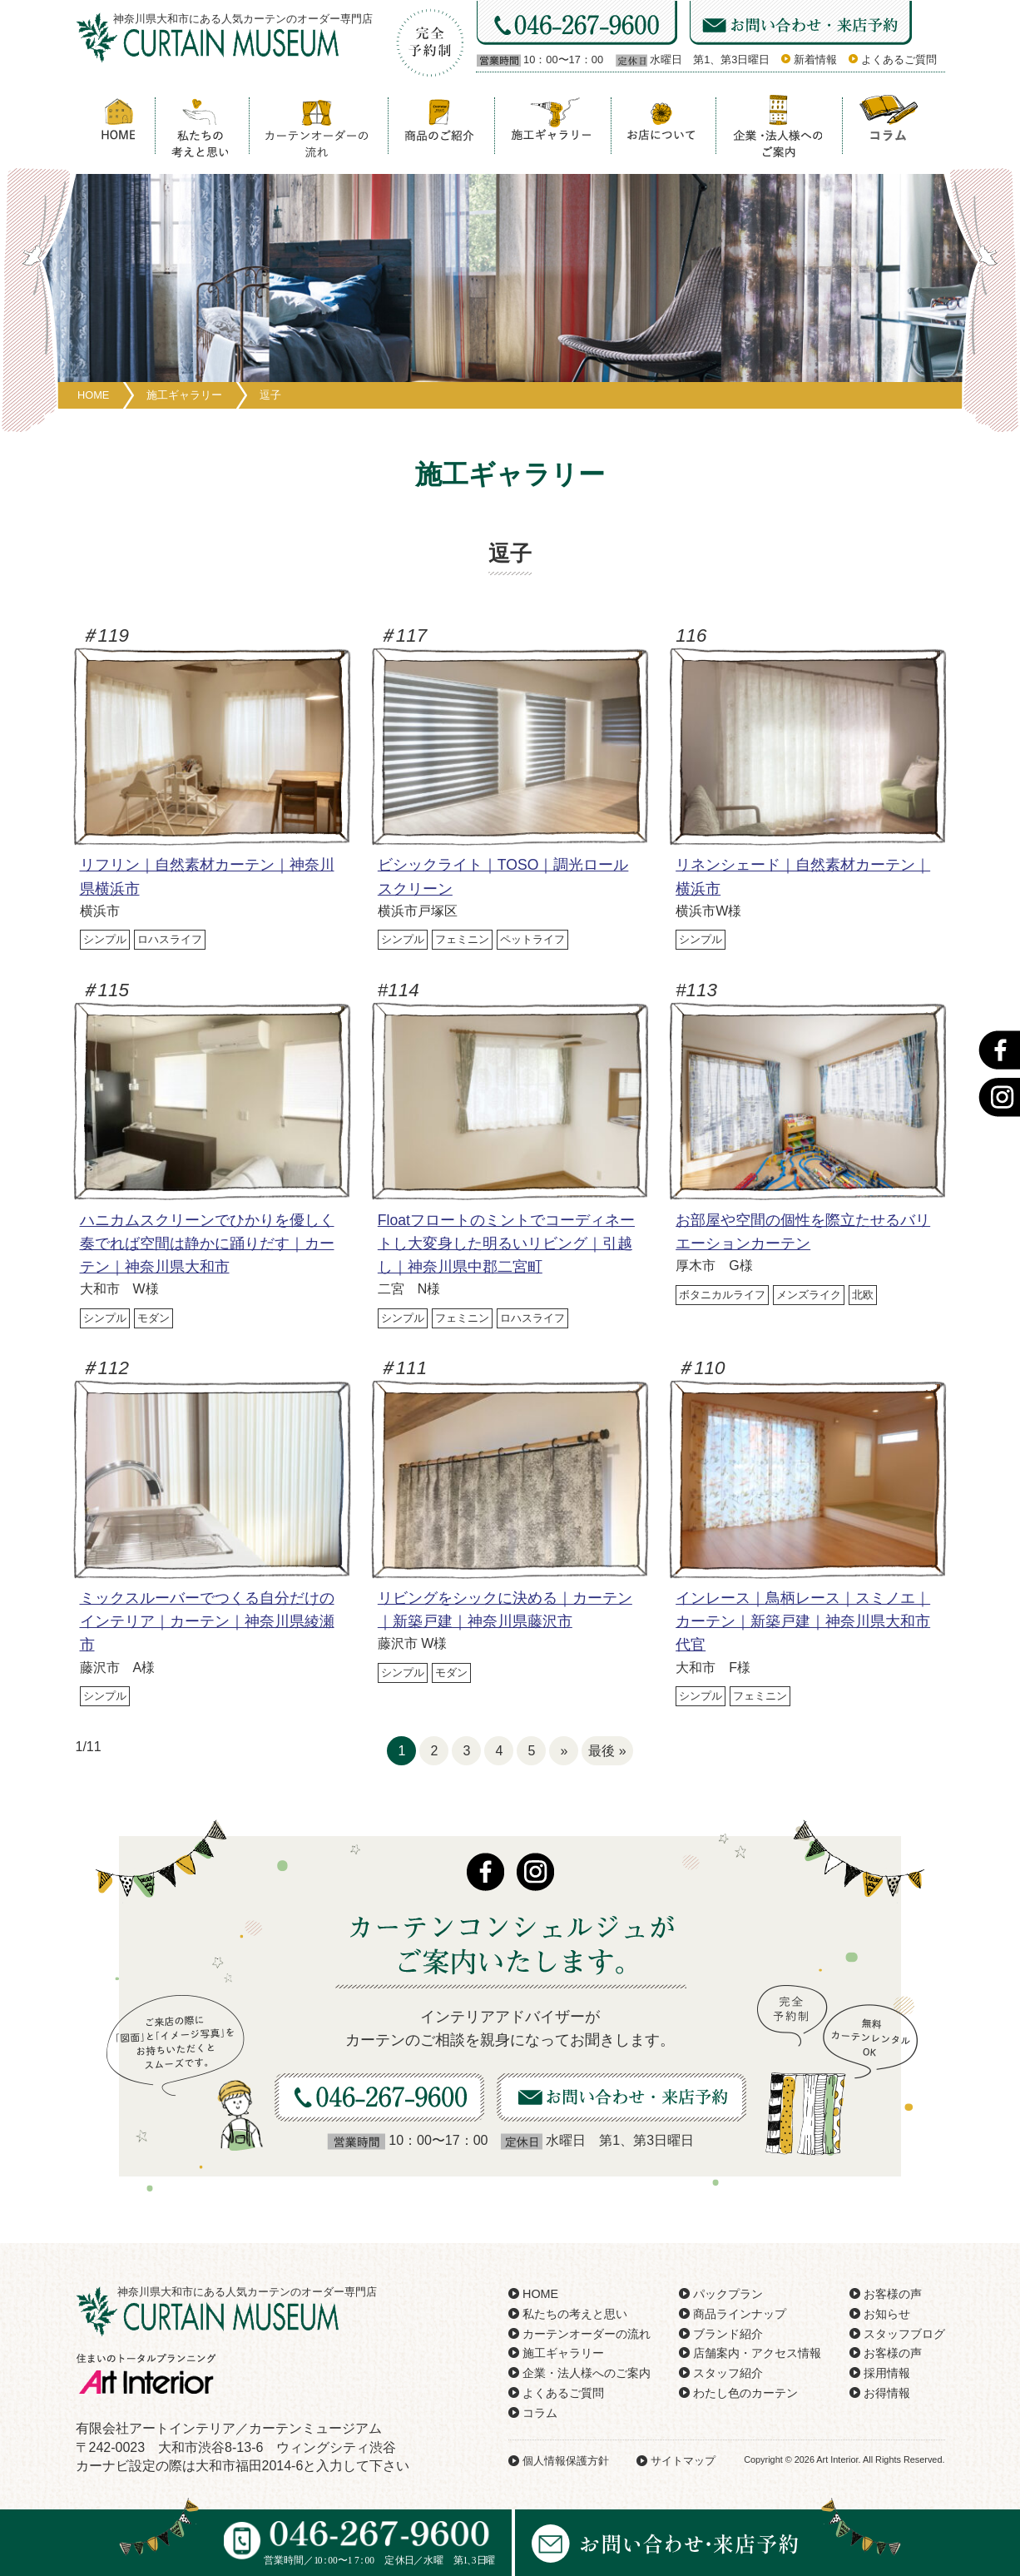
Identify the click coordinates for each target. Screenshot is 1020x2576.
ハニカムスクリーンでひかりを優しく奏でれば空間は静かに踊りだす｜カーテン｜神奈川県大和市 (207, 1243)
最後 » (607, 1751)
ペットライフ (532, 939)
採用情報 (887, 2373)
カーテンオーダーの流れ (586, 2333)
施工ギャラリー (563, 2353)
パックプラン (728, 2294)
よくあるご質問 (899, 59)
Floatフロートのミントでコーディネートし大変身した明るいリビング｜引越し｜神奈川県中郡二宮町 (506, 1243)
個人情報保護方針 (565, 2460)
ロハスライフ (169, 939)
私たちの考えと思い (574, 2313)
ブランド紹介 (728, 2333)
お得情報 (887, 2393)
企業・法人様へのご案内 (586, 2373)
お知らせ (887, 2313)
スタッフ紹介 (728, 2373)
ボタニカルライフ (722, 1294)
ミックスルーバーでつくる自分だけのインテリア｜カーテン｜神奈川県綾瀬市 (207, 1621)
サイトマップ (683, 2460)
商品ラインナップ (739, 2313)
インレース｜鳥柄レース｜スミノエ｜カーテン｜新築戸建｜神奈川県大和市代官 (803, 1621)
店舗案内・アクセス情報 (757, 2353)
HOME (540, 2294)
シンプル (104, 939)
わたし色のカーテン (745, 2393)
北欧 (863, 1294)
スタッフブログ (904, 2333)
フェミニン (462, 939)
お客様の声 (893, 2294)
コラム (539, 2413)
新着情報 (815, 59)
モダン (153, 1318)
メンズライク (808, 1294)
